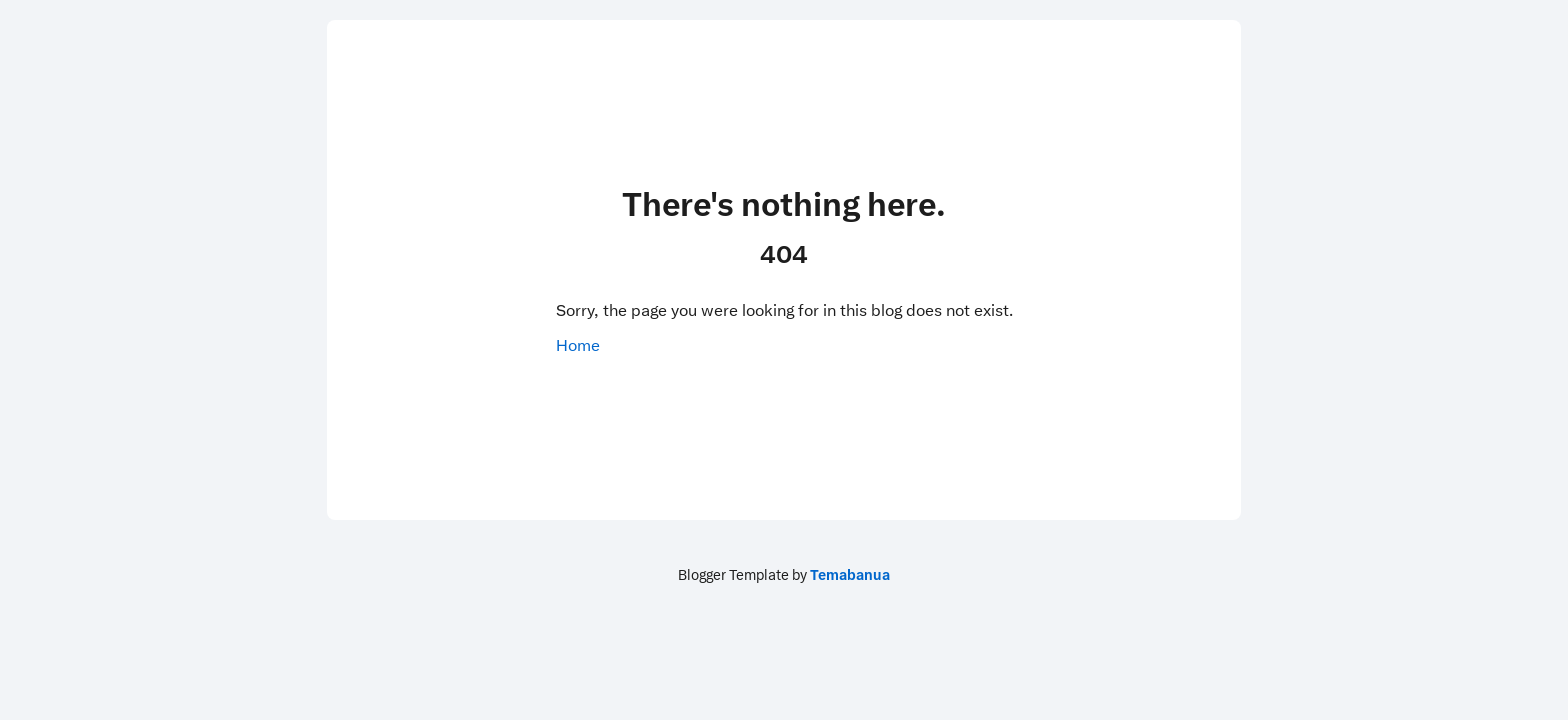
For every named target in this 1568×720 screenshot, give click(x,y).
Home (578, 345)
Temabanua (850, 575)
